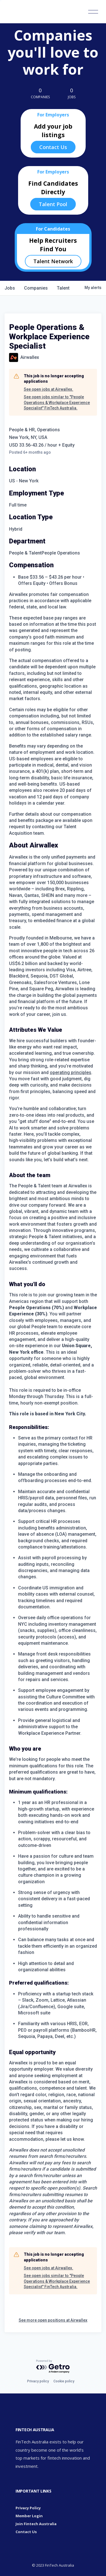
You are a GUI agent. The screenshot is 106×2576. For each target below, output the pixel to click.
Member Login (29, 2515)
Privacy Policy (28, 2507)
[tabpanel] (53, 1539)
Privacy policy (38, 2381)
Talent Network (53, 261)
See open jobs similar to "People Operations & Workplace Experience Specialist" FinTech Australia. (57, 402)
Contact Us (53, 147)
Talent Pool (53, 204)
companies (36, 288)
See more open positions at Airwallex (53, 2320)
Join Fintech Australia (36, 2523)
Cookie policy (63, 2381)
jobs (10, 288)
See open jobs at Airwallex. (48, 389)
